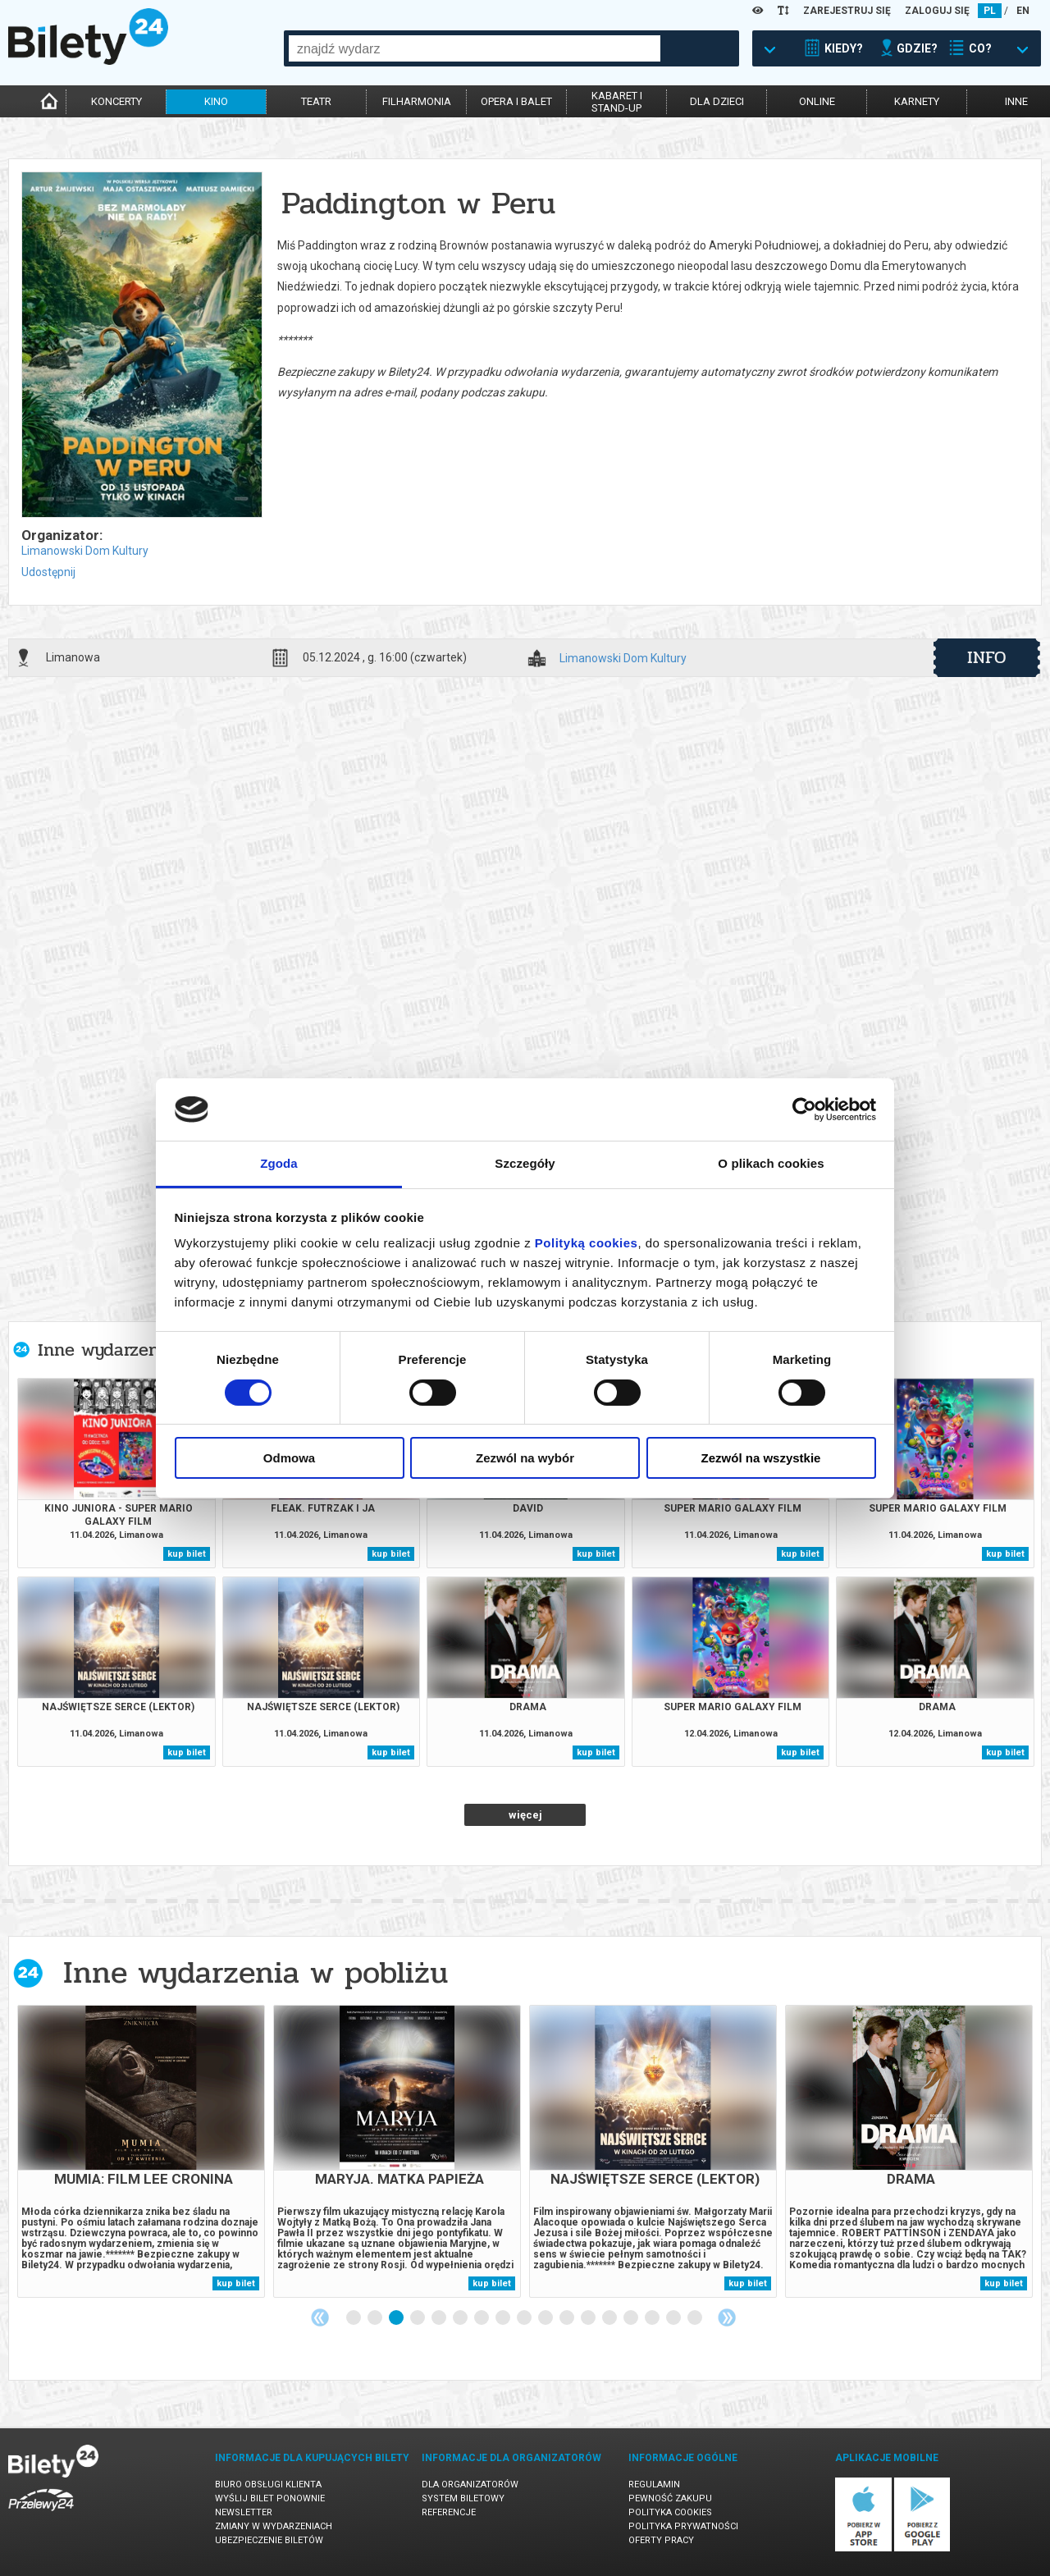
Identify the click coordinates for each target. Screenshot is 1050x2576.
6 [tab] (461, 2318)
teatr (316, 101)
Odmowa (289, 1458)
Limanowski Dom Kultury (84, 550)
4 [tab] (418, 2318)
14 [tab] (631, 2318)
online (817, 101)
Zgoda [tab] (279, 1163)
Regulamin (654, 2484)
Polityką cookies (586, 1243)
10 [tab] (546, 2318)
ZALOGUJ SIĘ (937, 10)
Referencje (449, 2512)
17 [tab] (695, 2318)
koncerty (116, 101)
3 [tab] (397, 2318)
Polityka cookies (670, 2512)
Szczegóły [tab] (525, 1163)
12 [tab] (589, 2318)
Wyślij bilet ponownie (270, 2498)
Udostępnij (48, 572)
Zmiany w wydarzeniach (273, 2526)
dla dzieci (717, 101)
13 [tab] (610, 2318)
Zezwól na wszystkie (761, 1458)
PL (990, 10)
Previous (320, 2317)
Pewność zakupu (670, 2498)
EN (1022, 10)
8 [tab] (503, 2318)
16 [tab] (674, 2318)
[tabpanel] (141, 2151)
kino (216, 101)
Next (727, 2317)
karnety (916, 101)
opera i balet (516, 101)
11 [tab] (567, 2318)
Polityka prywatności (683, 2526)
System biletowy (463, 2498)
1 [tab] (354, 2318)
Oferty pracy (661, 2540)
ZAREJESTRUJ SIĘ (847, 10)
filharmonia (416, 101)
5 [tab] (439, 2318)
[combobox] (474, 48)
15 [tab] (653, 2318)
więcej (525, 1815)
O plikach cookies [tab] (771, 1163)
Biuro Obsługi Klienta (268, 2484)
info (987, 657)
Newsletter (243, 2512)
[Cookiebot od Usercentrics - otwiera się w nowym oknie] (804, 1109)
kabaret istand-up (616, 101)
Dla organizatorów (470, 2484)
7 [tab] (482, 2318)
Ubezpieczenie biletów (269, 2540)
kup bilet (186, 1554)
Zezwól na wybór (525, 1458)
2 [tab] (376, 2318)
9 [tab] (525, 2318)
